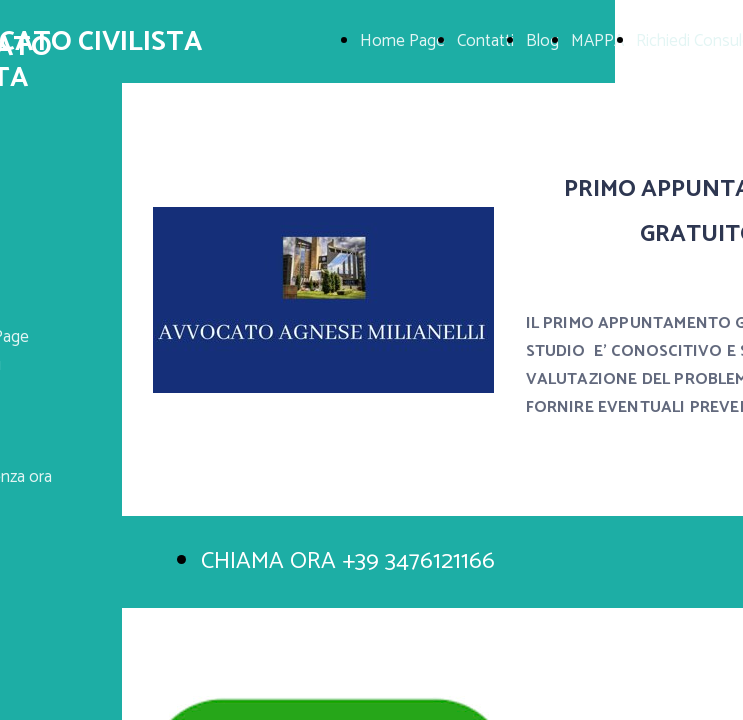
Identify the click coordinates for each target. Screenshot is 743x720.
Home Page (402, 41)
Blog (542, 41)
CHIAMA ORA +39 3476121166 (348, 561)
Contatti (485, 41)
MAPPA (597, 41)
